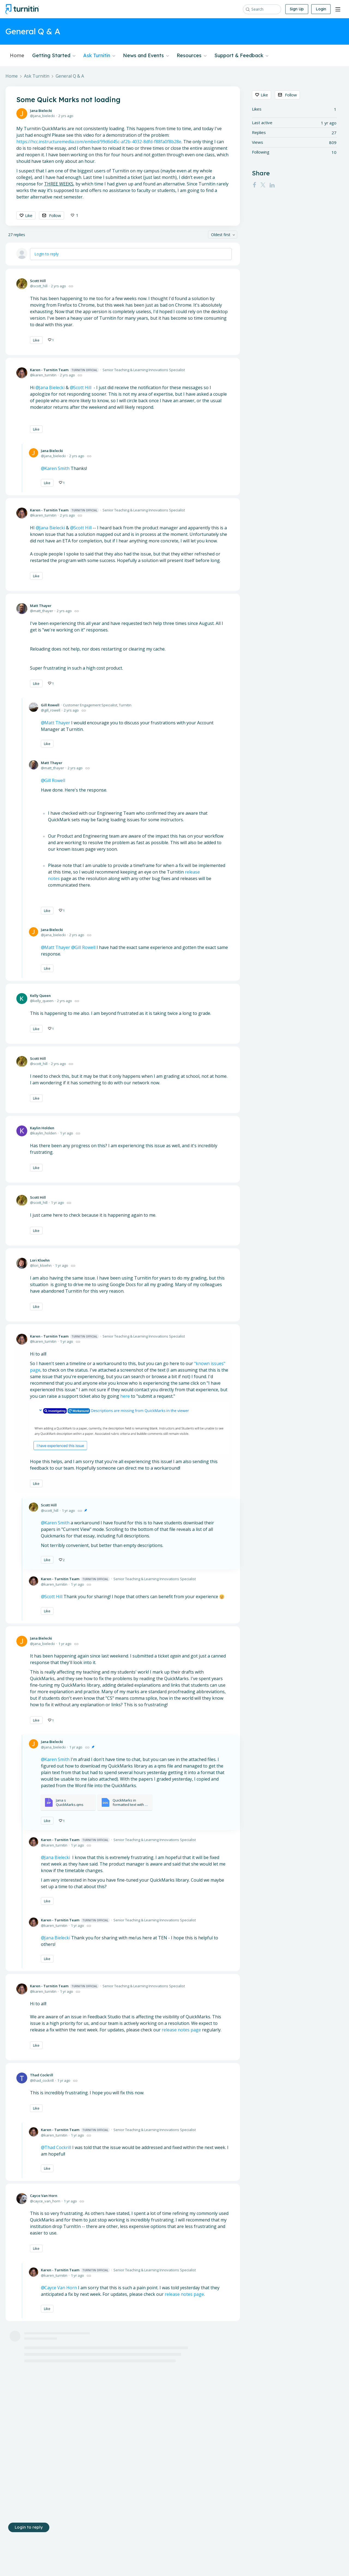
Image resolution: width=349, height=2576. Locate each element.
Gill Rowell (50, 705)
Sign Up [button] (297, 9)
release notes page (181, 2030)
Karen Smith (57, 1523)
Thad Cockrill (41, 2075)
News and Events (146, 56)
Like (28, 215)
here (125, 1396)
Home (17, 56)
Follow (55, 215)
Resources (191, 56)
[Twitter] (263, 184)
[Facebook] (254, 184)
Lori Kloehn (40, 1260)
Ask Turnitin (99, 56)
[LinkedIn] (272, 184)
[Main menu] (338, 9)
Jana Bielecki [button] (52, 387)
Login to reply (46, 254)
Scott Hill (38, 280)
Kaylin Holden (42, 1127)
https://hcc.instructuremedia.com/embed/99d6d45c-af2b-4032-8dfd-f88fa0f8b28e (98, 142)
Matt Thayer (41, 605)
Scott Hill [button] (82, 387)
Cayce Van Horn (43, 2195)
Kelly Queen (40, 995)
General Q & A (70, 76)
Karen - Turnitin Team (64, 370)
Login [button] (321, 9)
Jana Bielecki (41, 110)
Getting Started (53, 56)
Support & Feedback (241, 56)
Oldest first (220, 234)
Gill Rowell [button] (85, 947)
